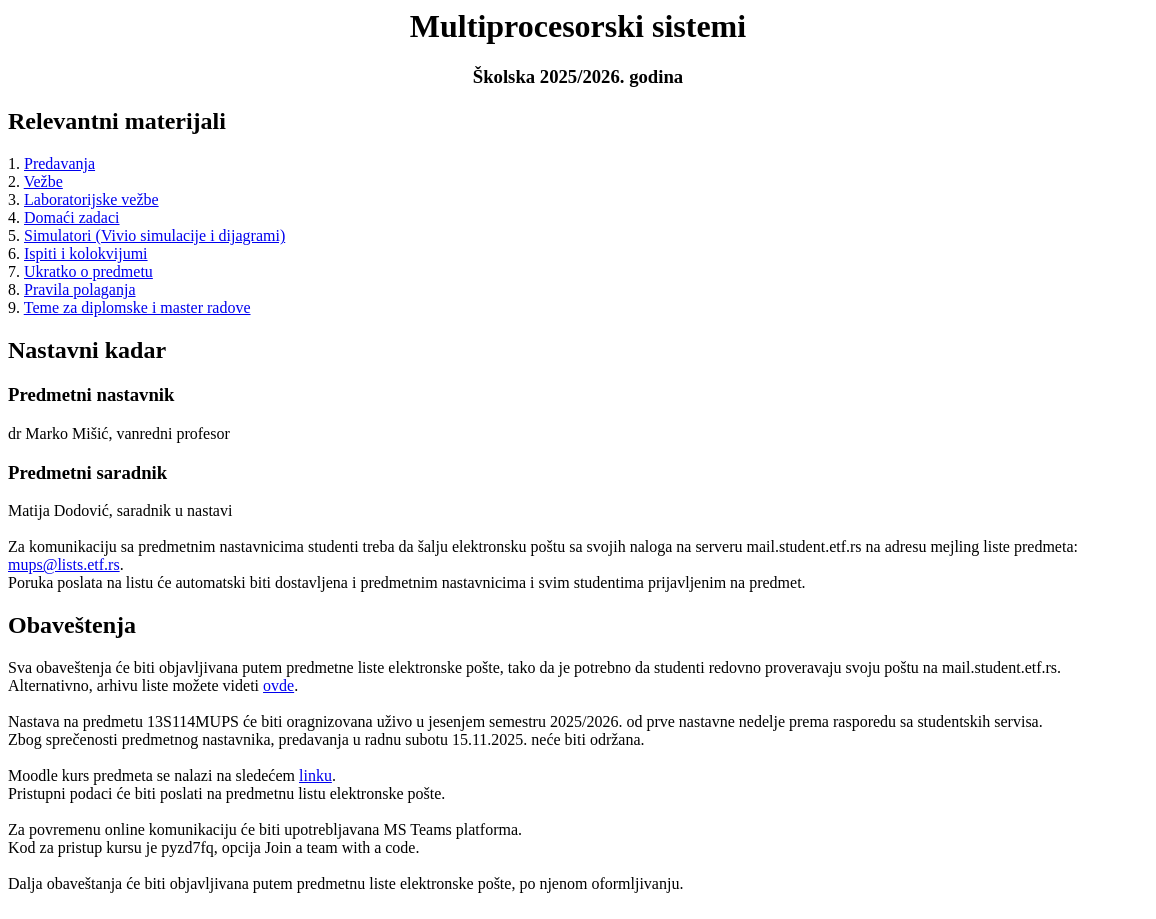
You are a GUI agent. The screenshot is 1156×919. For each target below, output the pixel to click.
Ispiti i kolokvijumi (86, 253)
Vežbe (43, 181)
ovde (278, 685)
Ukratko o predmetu (88, 271)
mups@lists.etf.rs (64, 564)
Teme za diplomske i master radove (137, 307)
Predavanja (59, 163)
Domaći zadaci (72, 217)
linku (315, 775)
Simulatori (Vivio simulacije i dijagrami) (154, 235)
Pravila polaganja (80, 289)
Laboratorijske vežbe (91, 199)
